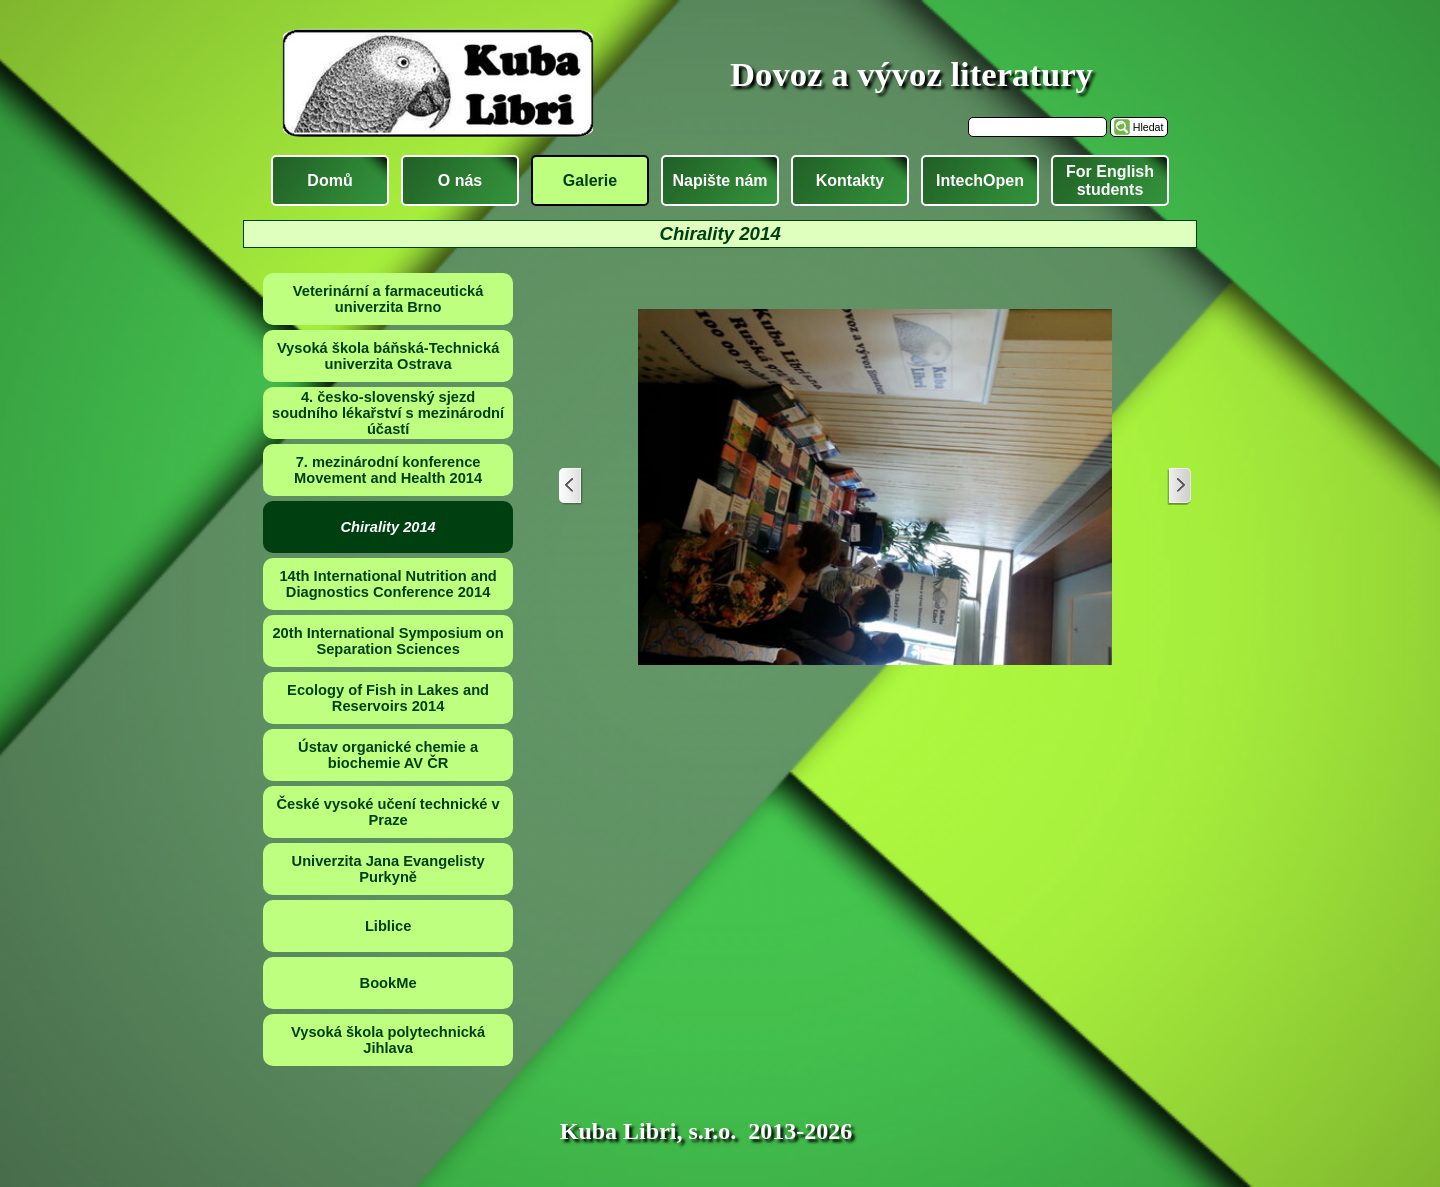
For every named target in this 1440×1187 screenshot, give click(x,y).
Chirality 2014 (387, 527)
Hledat (1148, 127)
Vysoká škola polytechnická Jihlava (388, 1040)
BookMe (388, 983)
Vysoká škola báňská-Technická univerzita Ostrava (388, 356)
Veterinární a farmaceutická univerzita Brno (388, 299)
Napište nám (719, 180)
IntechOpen (980, 180)
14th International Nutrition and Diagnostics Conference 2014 (387, 584)
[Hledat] (1037, 127)
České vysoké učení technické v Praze (387, 812)
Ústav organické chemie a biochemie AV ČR (388, 755)
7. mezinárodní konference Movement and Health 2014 (388, 470)
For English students (1110, 180)
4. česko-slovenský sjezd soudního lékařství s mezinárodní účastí (388, 413)
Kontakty (850, 180)
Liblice (388, 926)
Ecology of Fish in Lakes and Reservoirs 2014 (388, 698)
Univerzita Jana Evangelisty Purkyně (388, 869)
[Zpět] (571, 486)
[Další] (1179, 486)
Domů (329, 180)
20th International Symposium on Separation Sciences (387, 641)
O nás (460, 180)
